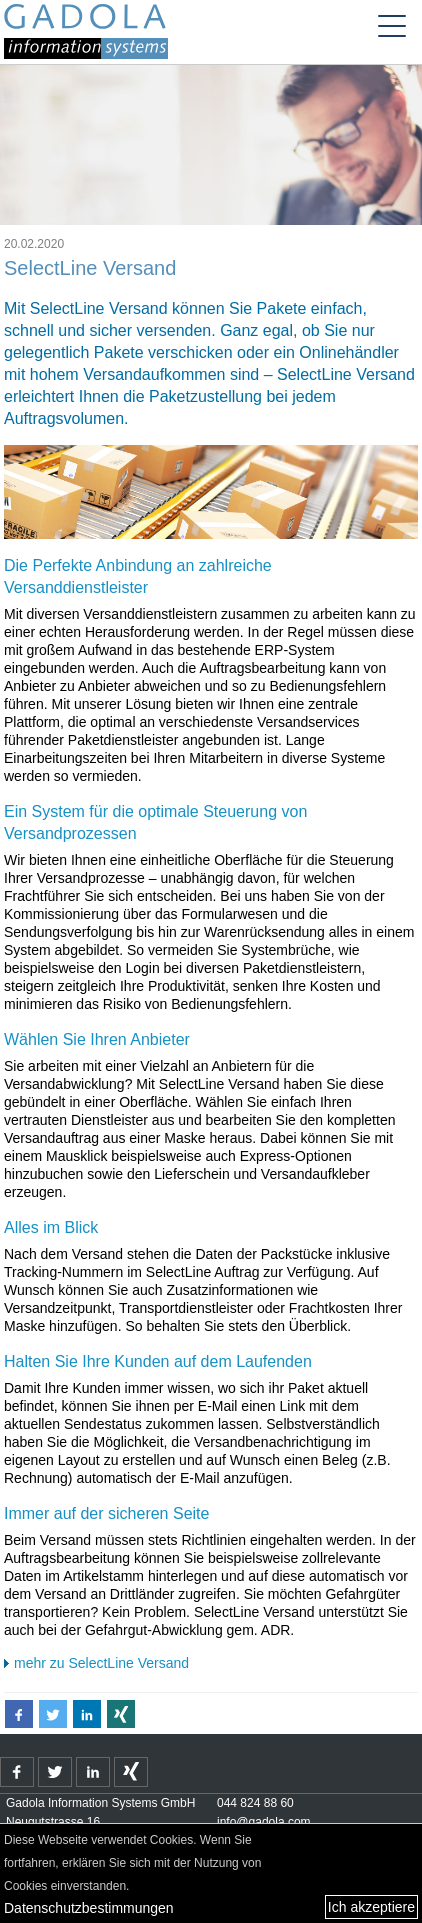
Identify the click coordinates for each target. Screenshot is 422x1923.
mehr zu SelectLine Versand (101, 1663)
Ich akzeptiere (371, 1907)
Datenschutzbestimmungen (89, 1908)
